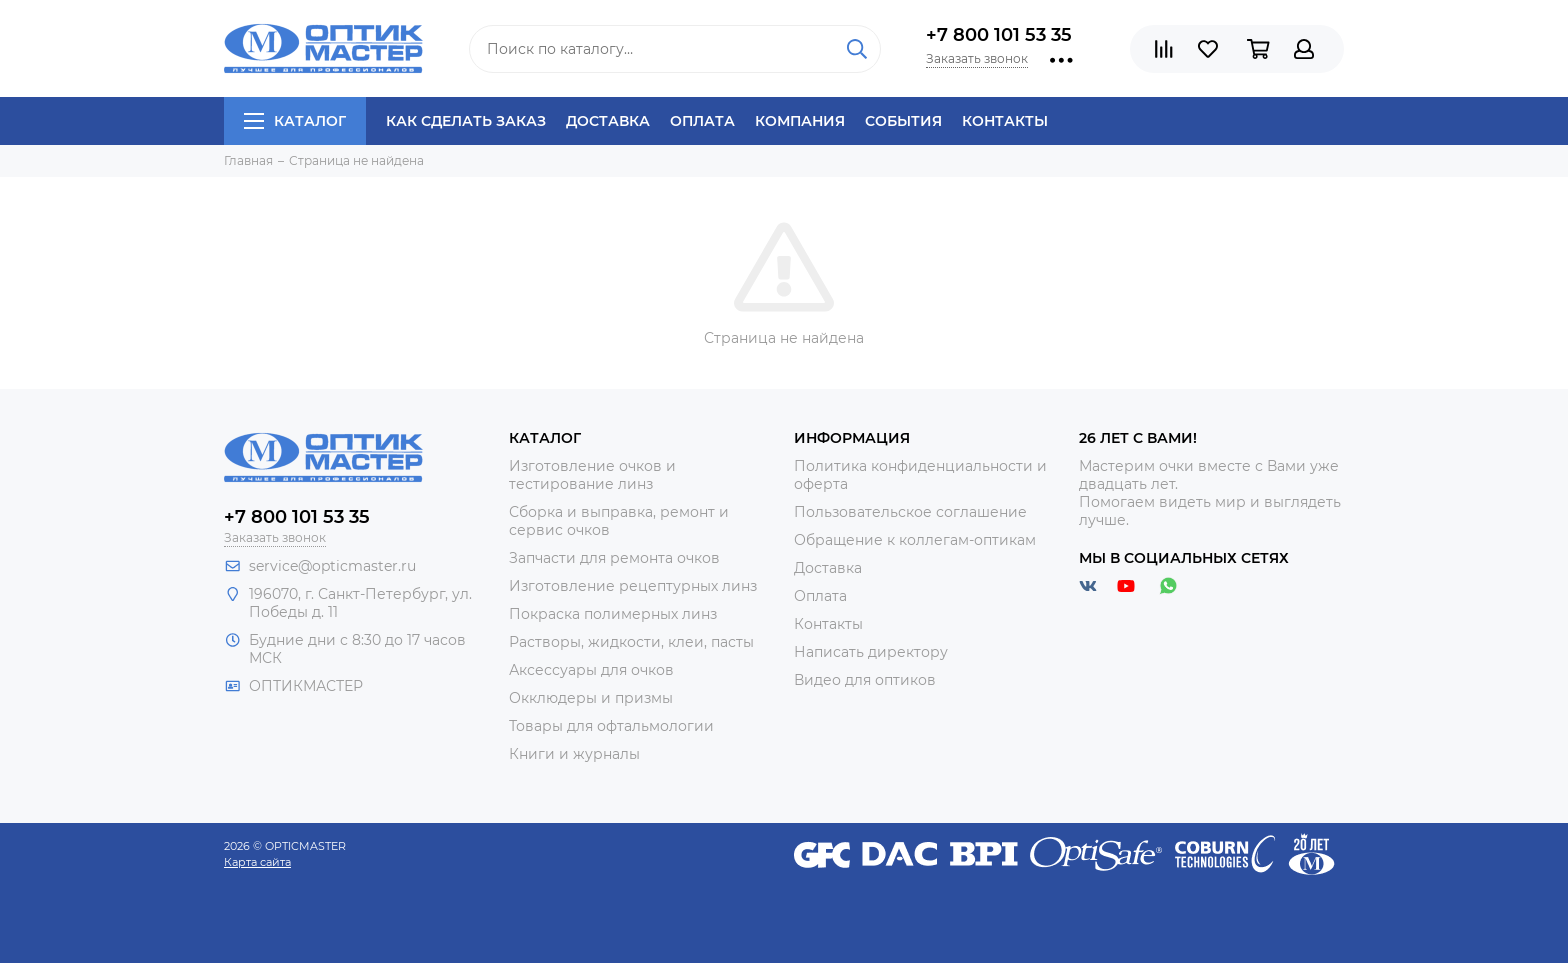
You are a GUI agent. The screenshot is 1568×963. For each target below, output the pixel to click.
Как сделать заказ (466, 121)
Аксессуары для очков (591, 670)
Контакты (1005, 121)
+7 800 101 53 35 (999, 35)
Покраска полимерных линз (613, 614)
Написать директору (871, 652)
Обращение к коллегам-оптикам (915, 540)
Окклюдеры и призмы (591, 698)
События (903, 121)
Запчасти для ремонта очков (614, 558)
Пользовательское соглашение (910, 512)
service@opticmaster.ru (332, 566)
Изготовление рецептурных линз (633, 586)
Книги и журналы (574, 754)
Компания (800, 121)
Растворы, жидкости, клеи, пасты (631, 642)
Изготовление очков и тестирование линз (592, 475)
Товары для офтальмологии (611, 726)
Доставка (608, 121)
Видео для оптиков (865, 680)
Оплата (702, 121)
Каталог (295, 121)
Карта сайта (257, 862)
